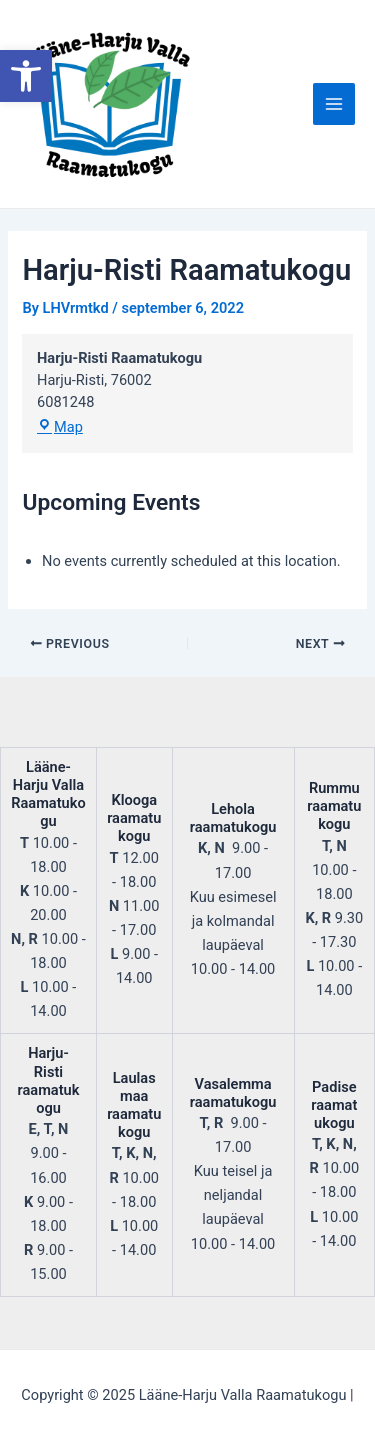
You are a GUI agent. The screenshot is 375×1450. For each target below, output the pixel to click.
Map (60, 427)
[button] (26, 76)
